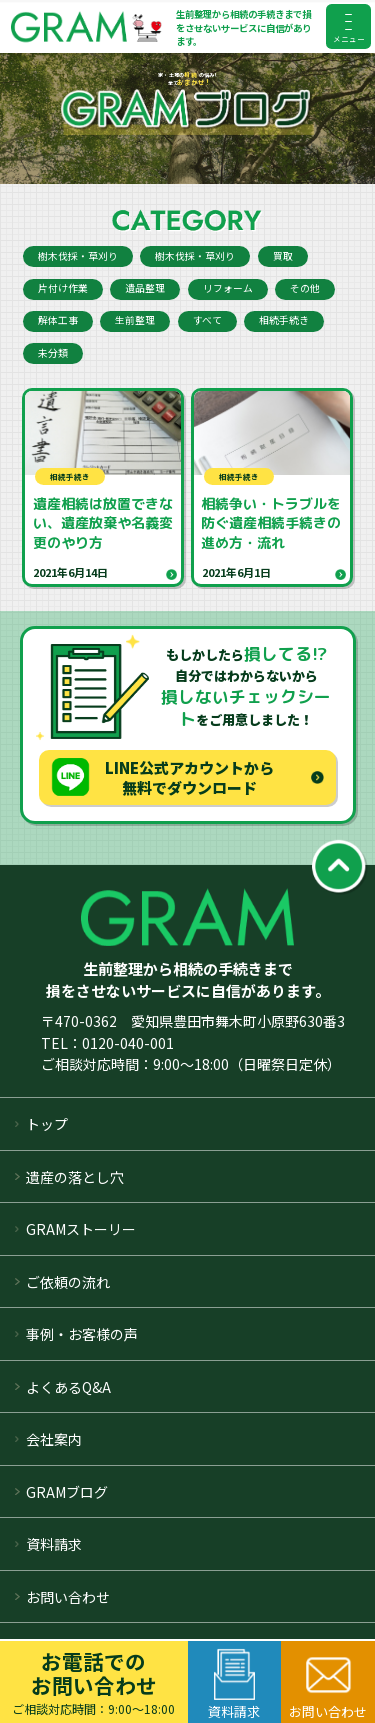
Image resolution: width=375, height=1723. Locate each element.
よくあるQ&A (68, 1387)
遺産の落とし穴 (75, 1177)
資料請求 (54, 1544)
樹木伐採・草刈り (78, 256)
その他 (305, 288)
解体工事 (58, 320)
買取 (283, 256)
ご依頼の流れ (68, 1282)
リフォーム (228, 288)
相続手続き (284, 320)
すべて (207, 320)
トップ (47, 1124)
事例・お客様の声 (82, 1334)
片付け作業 (63, 288)
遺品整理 (145, 288)
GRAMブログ (67, 1492)
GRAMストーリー (81, 1229)
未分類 (53, 353)
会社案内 (54, 1439)
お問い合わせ (68, 1597)
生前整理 (135, 320)
